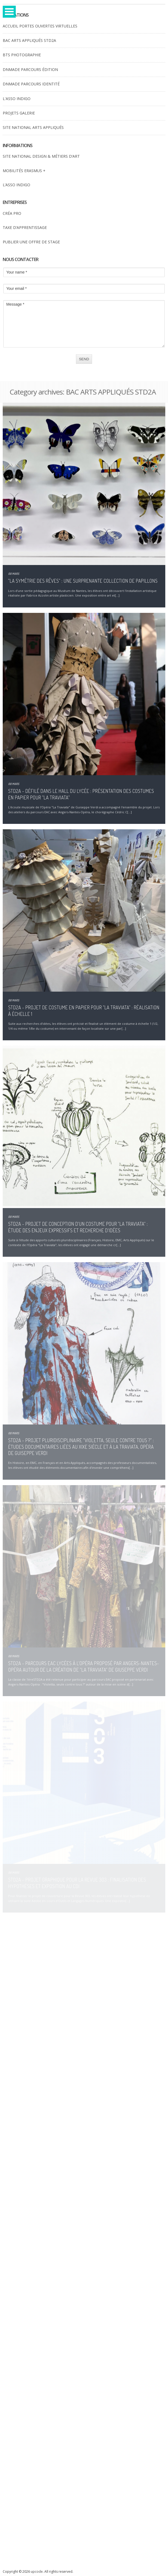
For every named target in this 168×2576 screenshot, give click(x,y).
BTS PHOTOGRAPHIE (22, 54)
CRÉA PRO (12, 213)
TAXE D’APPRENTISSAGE (25, 227)
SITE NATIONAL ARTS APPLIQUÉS (33, 127)
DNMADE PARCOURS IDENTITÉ (31, 83)
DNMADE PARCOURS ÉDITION (30, 69)
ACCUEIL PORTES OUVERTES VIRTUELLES (40, 26)
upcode (37, 2571)
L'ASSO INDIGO (16, 98)
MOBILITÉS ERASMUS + (24, 170)
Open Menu (9, 11)
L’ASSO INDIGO (16, 184)
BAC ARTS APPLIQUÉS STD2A (29, 40)
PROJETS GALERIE (19, 113)
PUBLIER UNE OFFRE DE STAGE (31, 241)
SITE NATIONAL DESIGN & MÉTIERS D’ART (41, 156)
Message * (84, 323)
